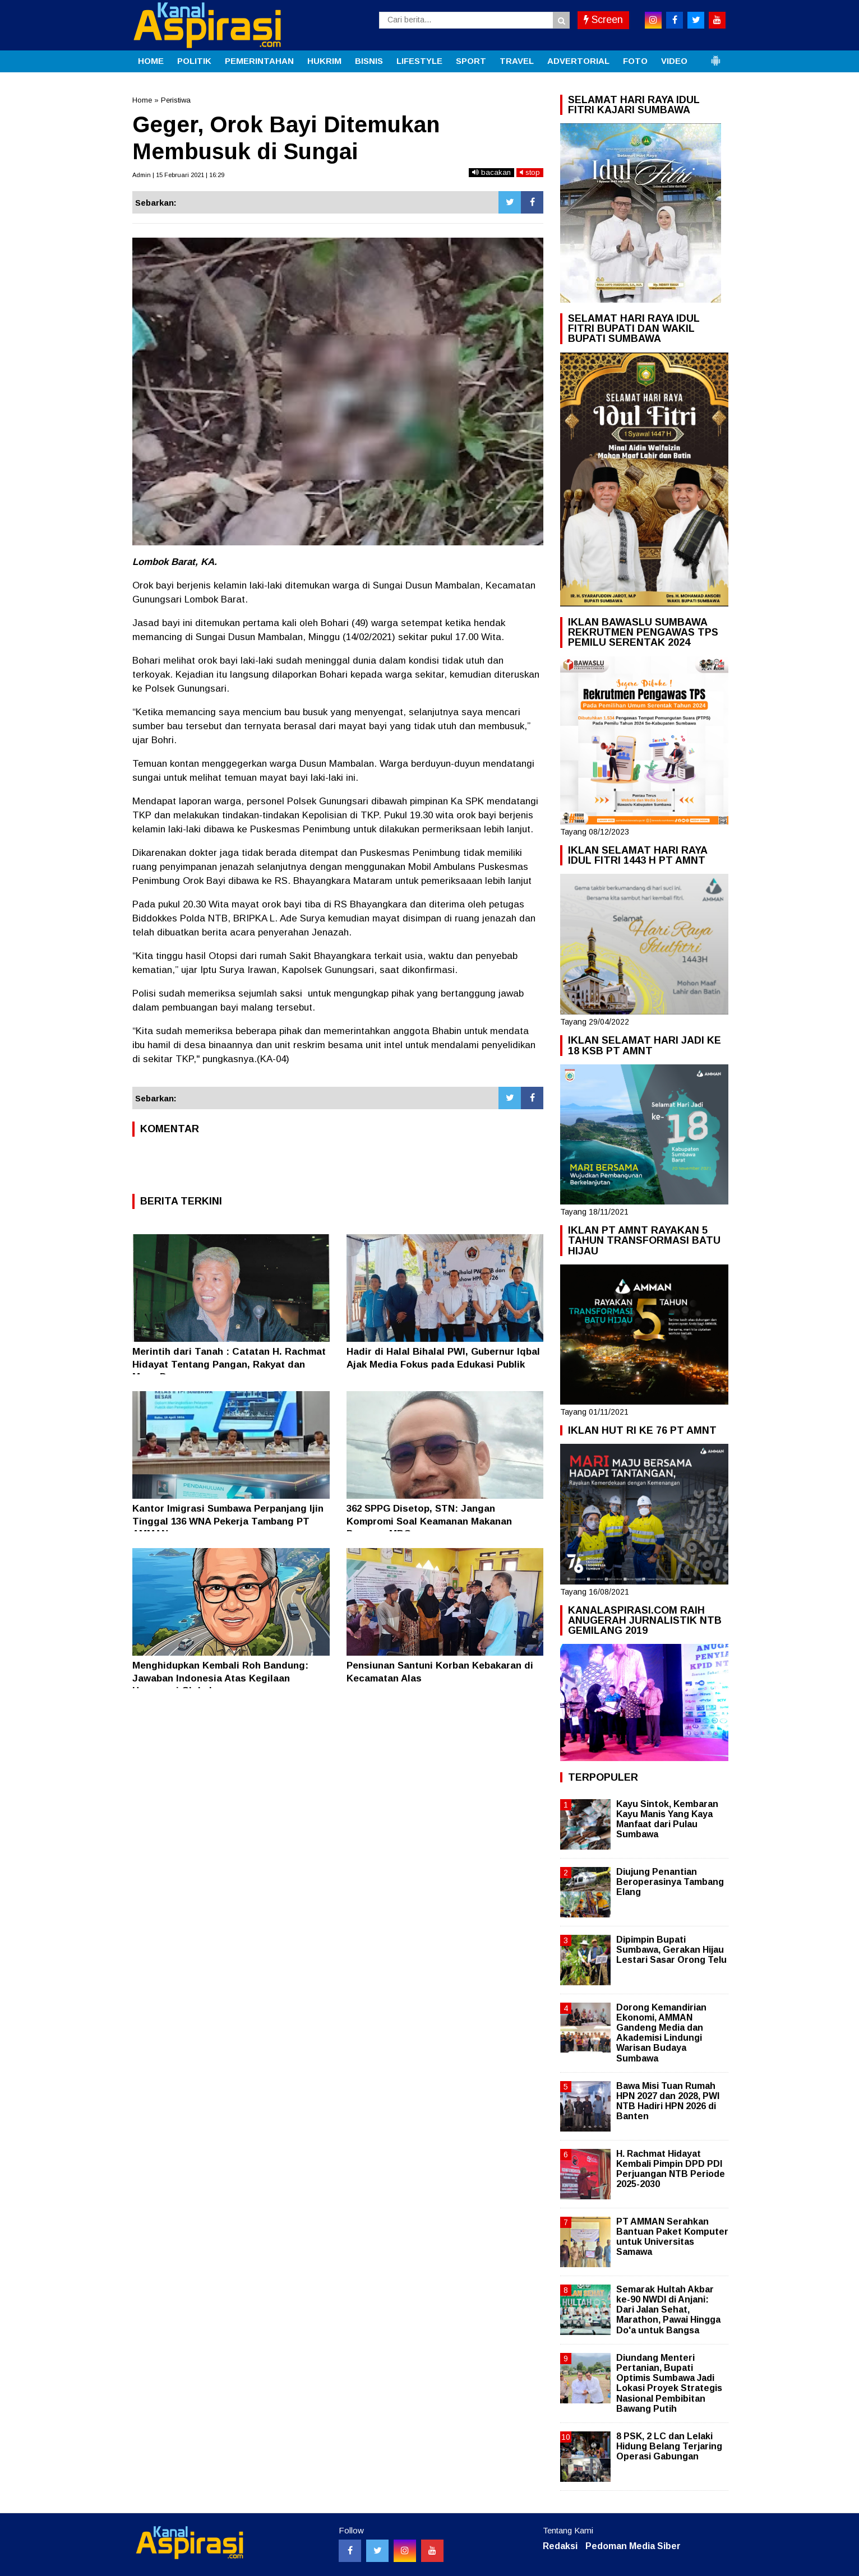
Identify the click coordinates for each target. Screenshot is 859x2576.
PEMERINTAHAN (259, 61)
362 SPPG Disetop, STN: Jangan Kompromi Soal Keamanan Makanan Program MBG (429, 1521)
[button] (715, 56)
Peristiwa (176, 100)
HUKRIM (324, 61)
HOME (151, 61)
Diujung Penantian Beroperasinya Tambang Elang (670, 1882)
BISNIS (369, 61)
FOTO (635, 61)
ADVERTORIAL (578, 61)
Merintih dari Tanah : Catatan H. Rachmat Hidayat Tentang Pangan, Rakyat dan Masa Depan (229, 1364)
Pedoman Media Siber (633, 2546)
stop (530, 172)
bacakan (491, 172)
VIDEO (674, 61)
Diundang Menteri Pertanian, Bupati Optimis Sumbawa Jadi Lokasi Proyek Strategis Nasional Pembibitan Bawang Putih (669, 2383)
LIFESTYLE (419, 61)
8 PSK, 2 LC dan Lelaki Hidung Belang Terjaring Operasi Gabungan (669, 2446)
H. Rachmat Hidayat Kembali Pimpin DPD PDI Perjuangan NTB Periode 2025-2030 (670, 2169)
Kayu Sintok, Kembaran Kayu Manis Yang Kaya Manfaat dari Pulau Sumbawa (667, 1819)
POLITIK (194, 61)
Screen (603, 19)
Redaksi (560, 2546)
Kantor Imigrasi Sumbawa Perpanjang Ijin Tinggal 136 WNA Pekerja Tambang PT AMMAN (228, 1521)
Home (142, 100)
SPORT (471, 61)
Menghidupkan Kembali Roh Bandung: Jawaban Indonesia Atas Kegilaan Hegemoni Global (220, 1677)
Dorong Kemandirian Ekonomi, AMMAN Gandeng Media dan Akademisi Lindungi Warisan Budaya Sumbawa (661, 2033)
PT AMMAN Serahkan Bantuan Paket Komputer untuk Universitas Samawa (672, 2237)
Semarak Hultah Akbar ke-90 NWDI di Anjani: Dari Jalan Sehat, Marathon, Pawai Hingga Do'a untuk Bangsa (668, 2310)
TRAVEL (517, 61)
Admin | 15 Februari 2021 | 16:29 (178, 175)
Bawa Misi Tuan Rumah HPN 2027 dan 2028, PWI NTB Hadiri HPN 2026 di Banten (667, 2101)
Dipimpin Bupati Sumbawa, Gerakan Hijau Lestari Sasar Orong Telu (671, 1950)
